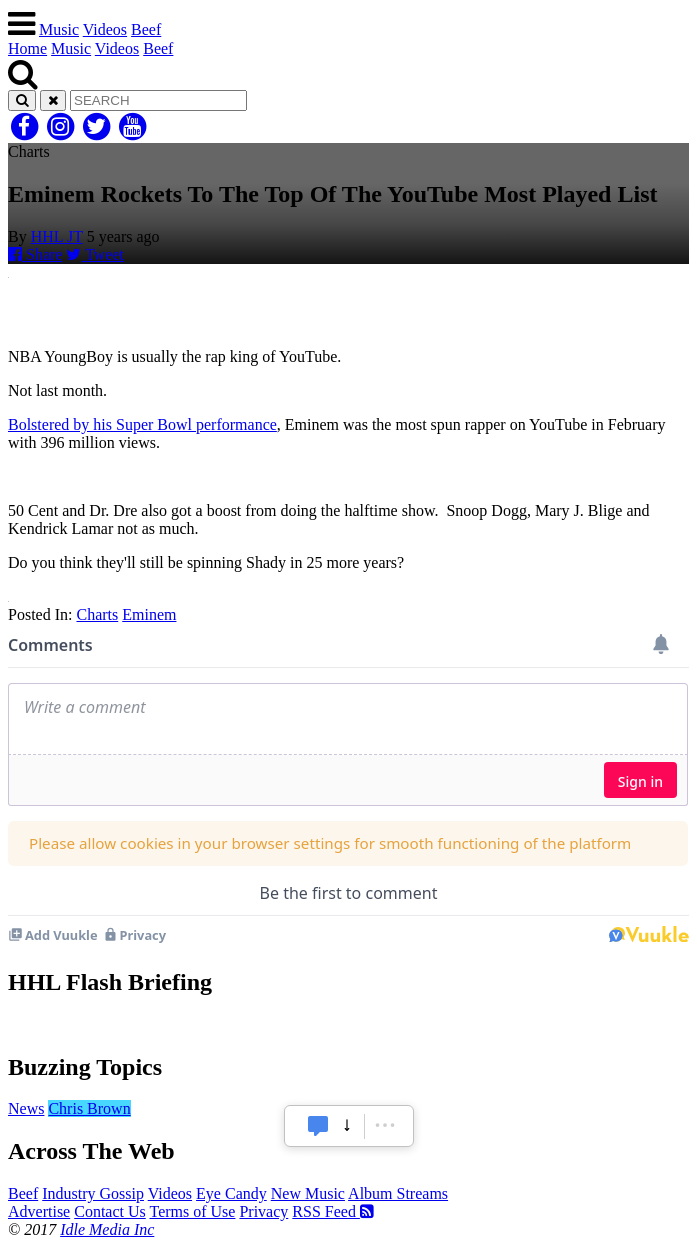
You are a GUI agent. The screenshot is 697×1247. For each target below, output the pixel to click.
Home (27, 48)
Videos (105, 29)
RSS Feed (333, 1211)
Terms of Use (192, 1211)
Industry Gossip (93, 1193)
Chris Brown (89, 1108)
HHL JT (57, 236)
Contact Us (110, 1211)
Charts (97, 614)
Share (35, 254)
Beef (146, 29)
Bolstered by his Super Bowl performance (142, 424)
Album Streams (398, 1193)
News (26, 1108)
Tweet (95, 254)
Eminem (149, 614)
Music (59, 29)
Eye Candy (231, 1193)
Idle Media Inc (107, 1229)
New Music (308, 1193)
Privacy (263, 1211)
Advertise (39, 1211)
